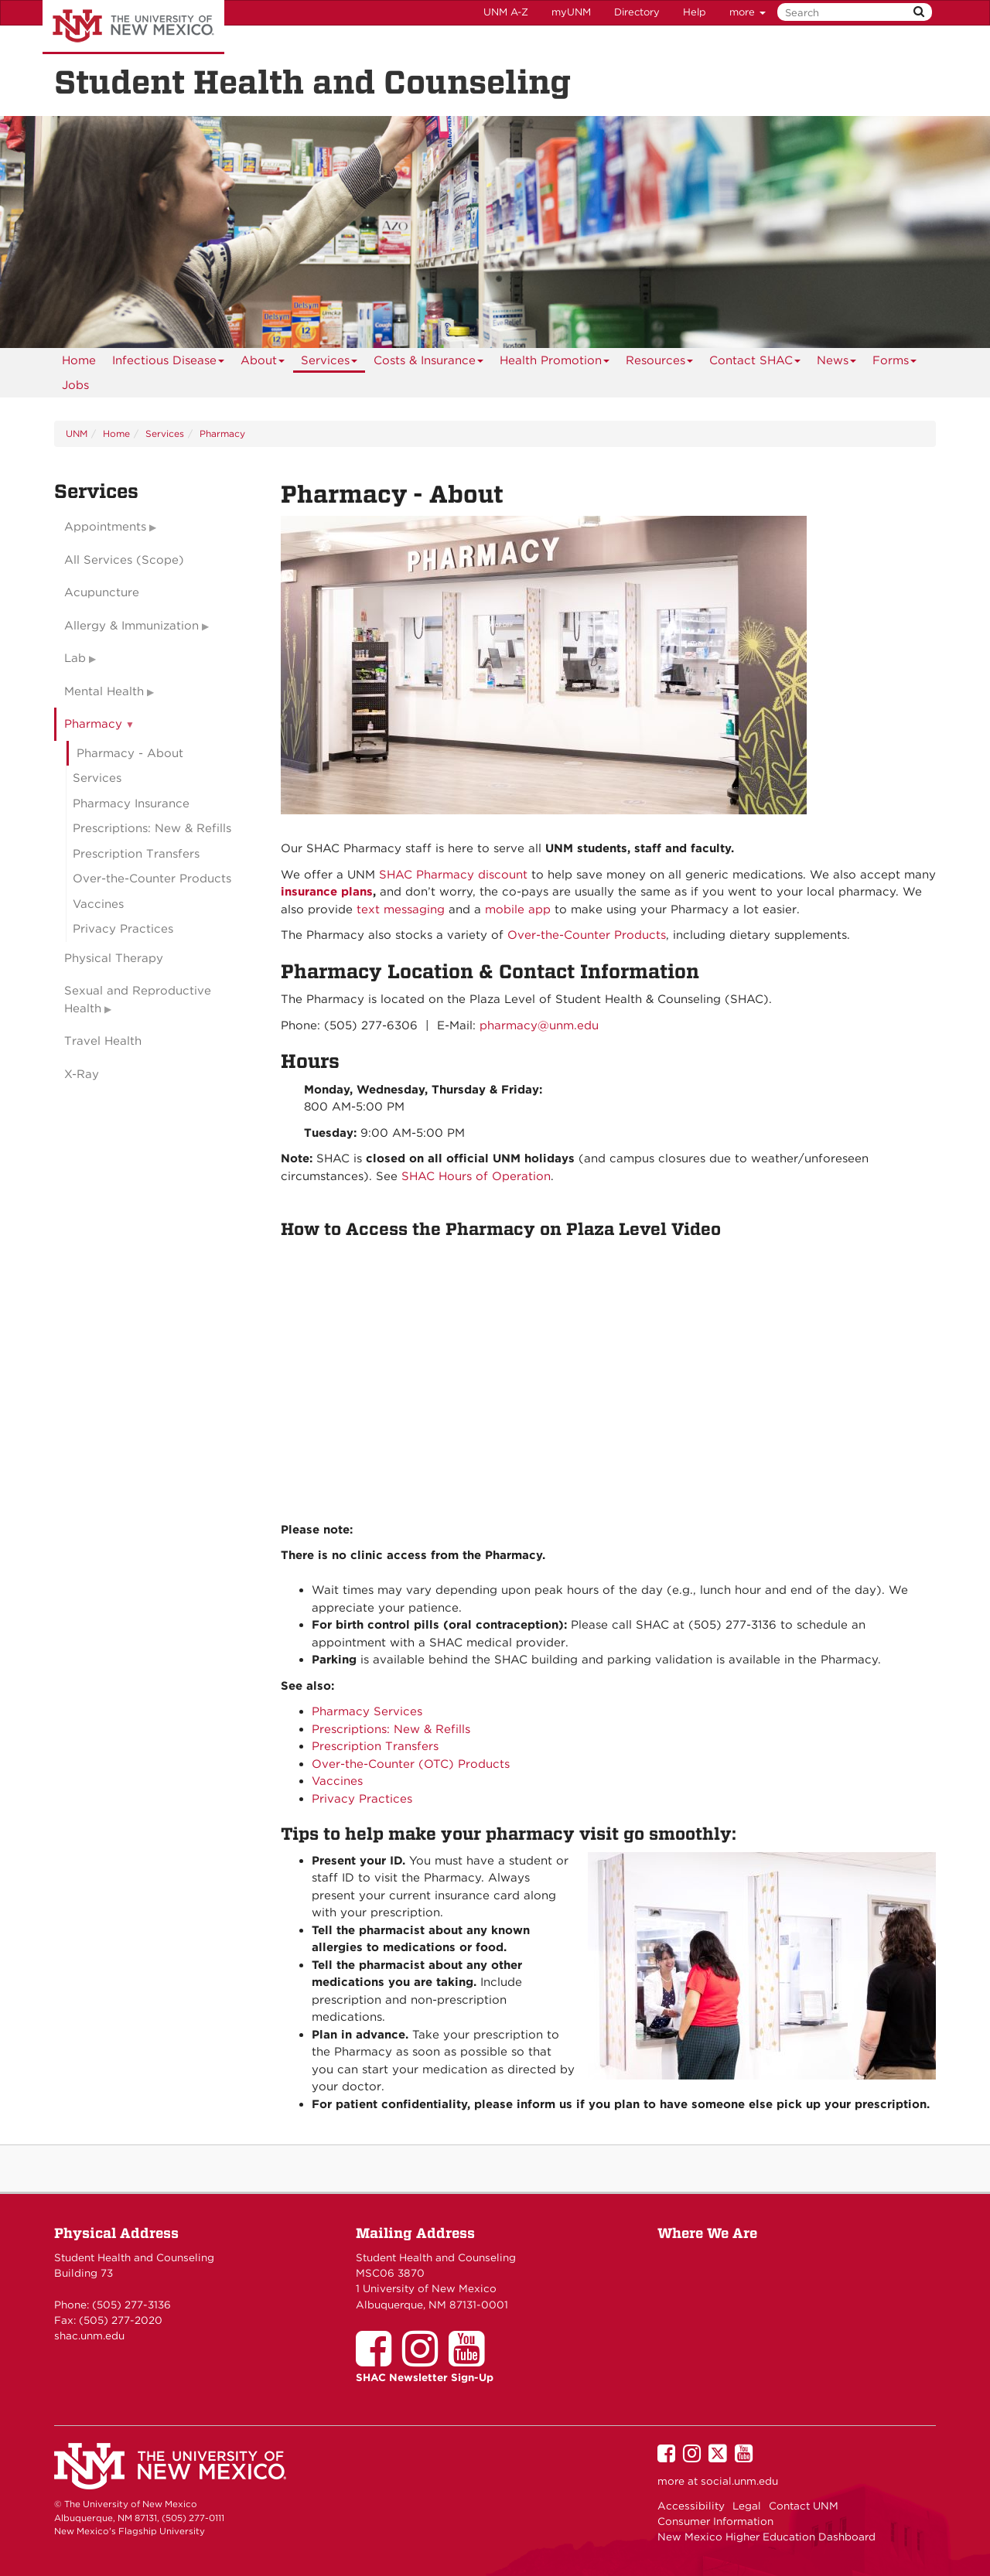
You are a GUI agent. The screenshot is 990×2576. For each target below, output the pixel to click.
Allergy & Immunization (131, 626)
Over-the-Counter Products (586, 935)
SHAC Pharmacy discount (453, 875)
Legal (746, 2505)
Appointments (105, 527)
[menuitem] (79, 360)
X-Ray (81, 1074)
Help (694, 12)
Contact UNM (803, 2505)
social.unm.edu (739, 2481)
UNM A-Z (505, 12)
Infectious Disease (168, 363)
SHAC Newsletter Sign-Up (424, 2377)
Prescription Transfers (375, 1746)
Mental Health (104, 691)
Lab (75, 658)
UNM (76, 433)
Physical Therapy (113, 958)
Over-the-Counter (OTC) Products (411, 1764)
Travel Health (103, 1041)
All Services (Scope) (124, 560)
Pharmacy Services (367, 1711)
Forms (894, 363)
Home (79, 360)
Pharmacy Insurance (131, 803)
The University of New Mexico (133, 27)
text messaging (401, 909)
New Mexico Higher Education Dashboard (766, 2536)
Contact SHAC (755, 363)
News (837, 363)
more (747, 12)
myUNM (571, 12)
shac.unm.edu (89, 2335)
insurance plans (327, 892)
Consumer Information (715, 2521)
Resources (660, 363)
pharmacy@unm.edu (539, 1025)
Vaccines (337, 1781)
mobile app (518, 909)
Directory (637, 12)
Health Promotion (555, 363)
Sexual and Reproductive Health (137, 999)
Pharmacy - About (130, 753)
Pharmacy (222, 433)
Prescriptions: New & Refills (391, 1729)
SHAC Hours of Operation (476, 1176)
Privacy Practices (362, 1799)
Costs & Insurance (429, 363)
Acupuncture (101, 592)
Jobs (75, 385)
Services (329, 363)
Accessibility (691, 2505)
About (263, 363)
